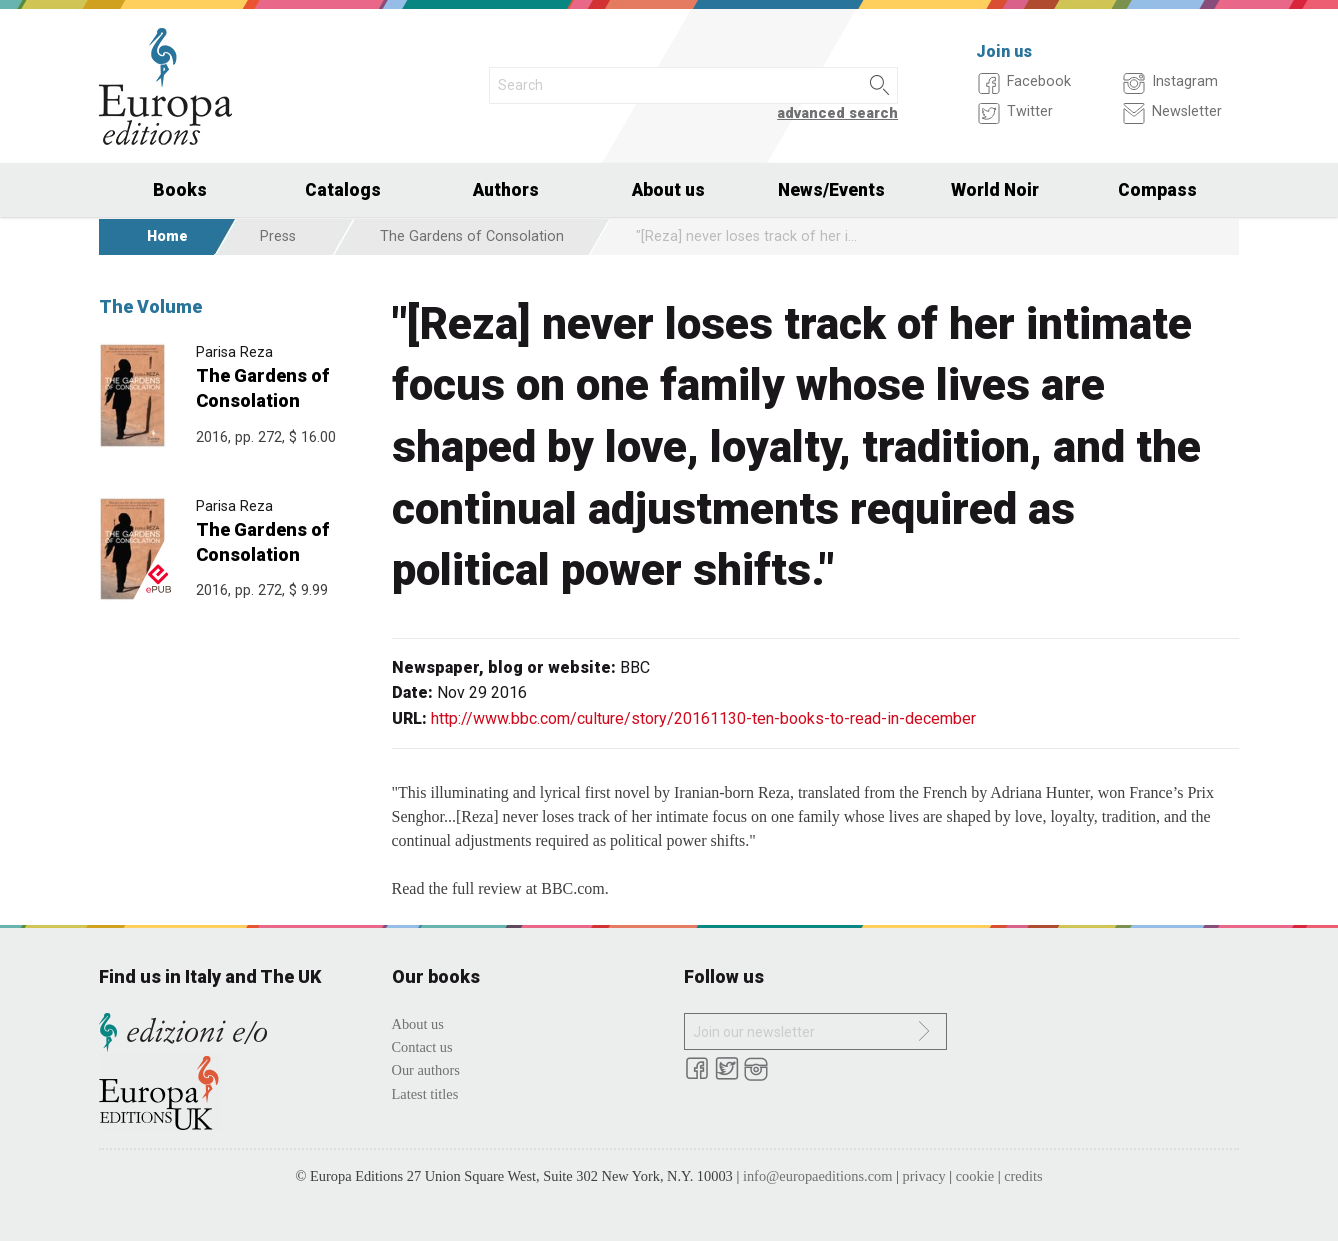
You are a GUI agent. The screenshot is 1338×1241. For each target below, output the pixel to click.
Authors (506, 190)
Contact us (422, 1047)
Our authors (426, 1070)
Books (180, 190)
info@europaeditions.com (818, 1176)
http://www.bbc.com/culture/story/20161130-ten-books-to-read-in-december (703, 718)
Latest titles (425, 1094)
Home (167, 236)
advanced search (837, 113)
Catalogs (343, 190)
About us (668, 190)
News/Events (831, 190)
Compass (1157, 190)
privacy (924, 1176)
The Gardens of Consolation (472, 236)
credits (1023, 1176)
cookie (975, 1176)
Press (278, 236)
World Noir (995, 190)
